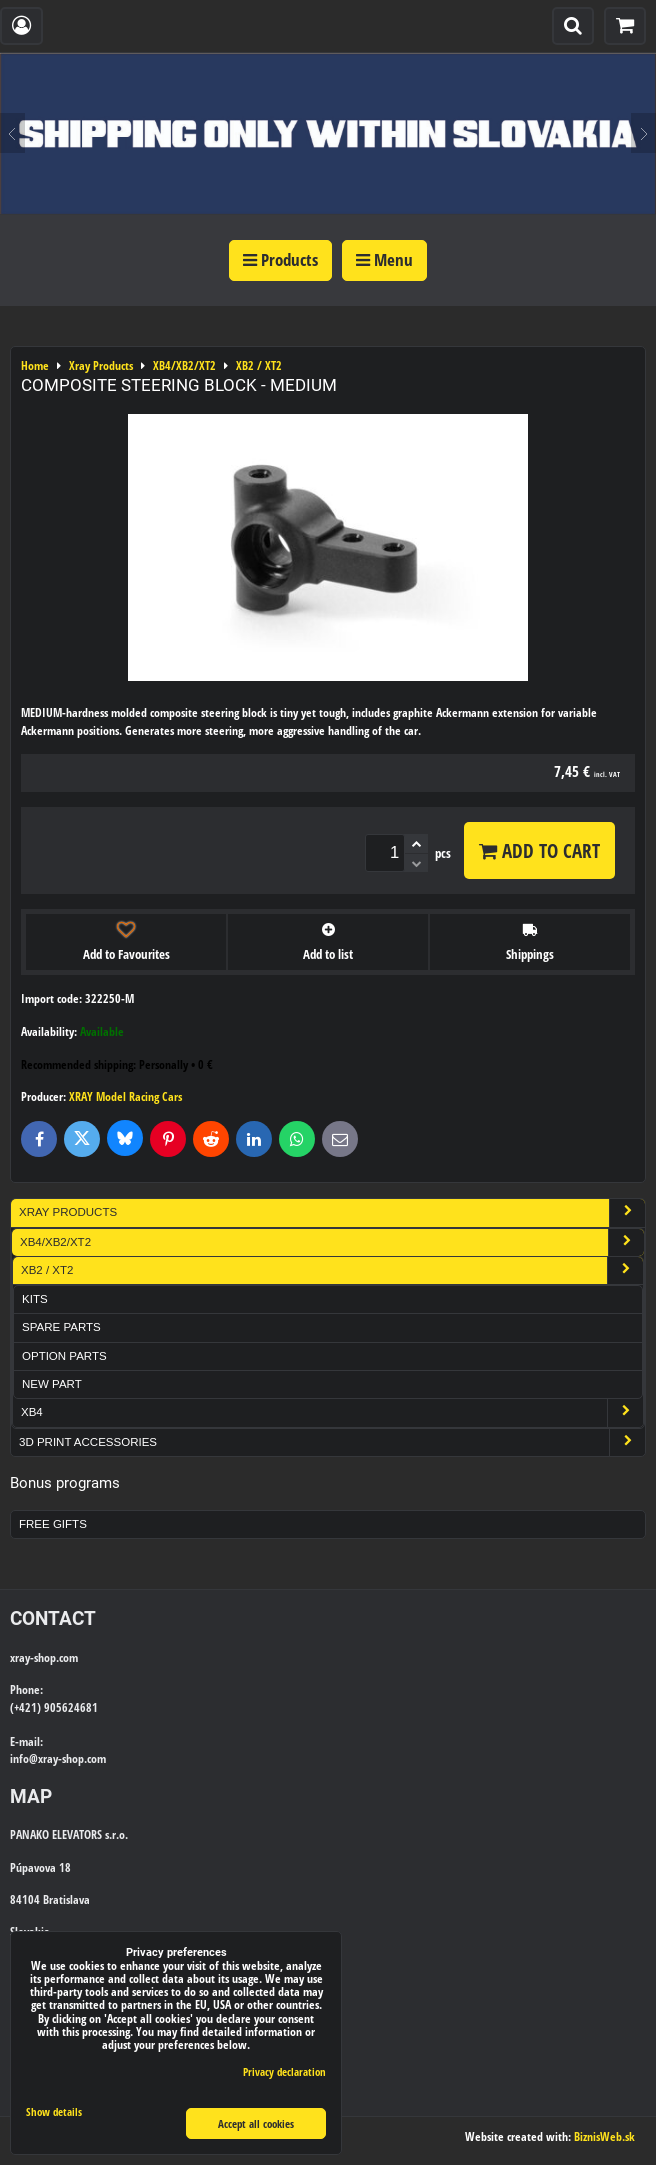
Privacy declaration (284, 2071)
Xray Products (332, 1212)
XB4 (332, 1412)
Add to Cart (539, 850)
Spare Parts (61, 1327)
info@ (24, 1758)
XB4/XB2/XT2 (332, 1242)
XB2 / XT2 (332, 1270)
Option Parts (64, 1356)
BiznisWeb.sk (604, 2136)
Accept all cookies (256, 2123)
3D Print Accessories (332, 1442)
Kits (35, 1299)
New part (52, 1384)
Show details (54, 2112)
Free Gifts (53, 1524)
